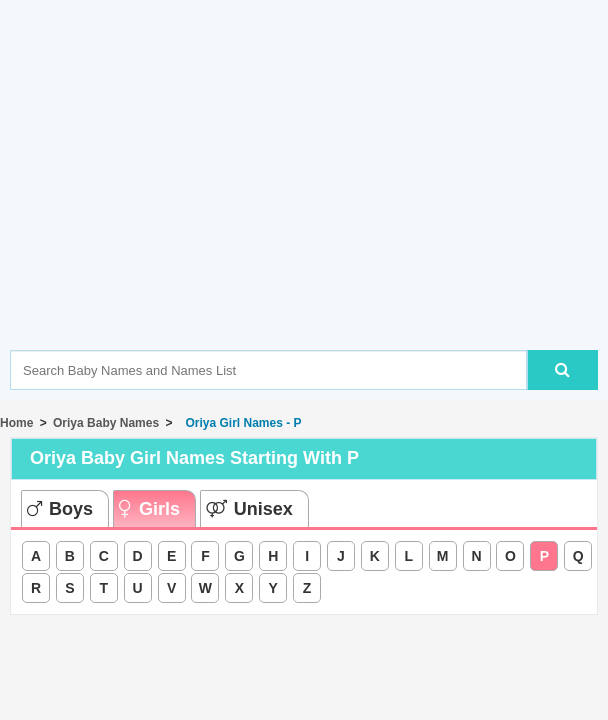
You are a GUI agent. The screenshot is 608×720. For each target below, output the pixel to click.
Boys (60, 509)
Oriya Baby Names (106, 423)
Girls (149, 509)
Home (16, 423)
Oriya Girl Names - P (240, 423)
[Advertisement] (309, 205)
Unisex (249, 509)
